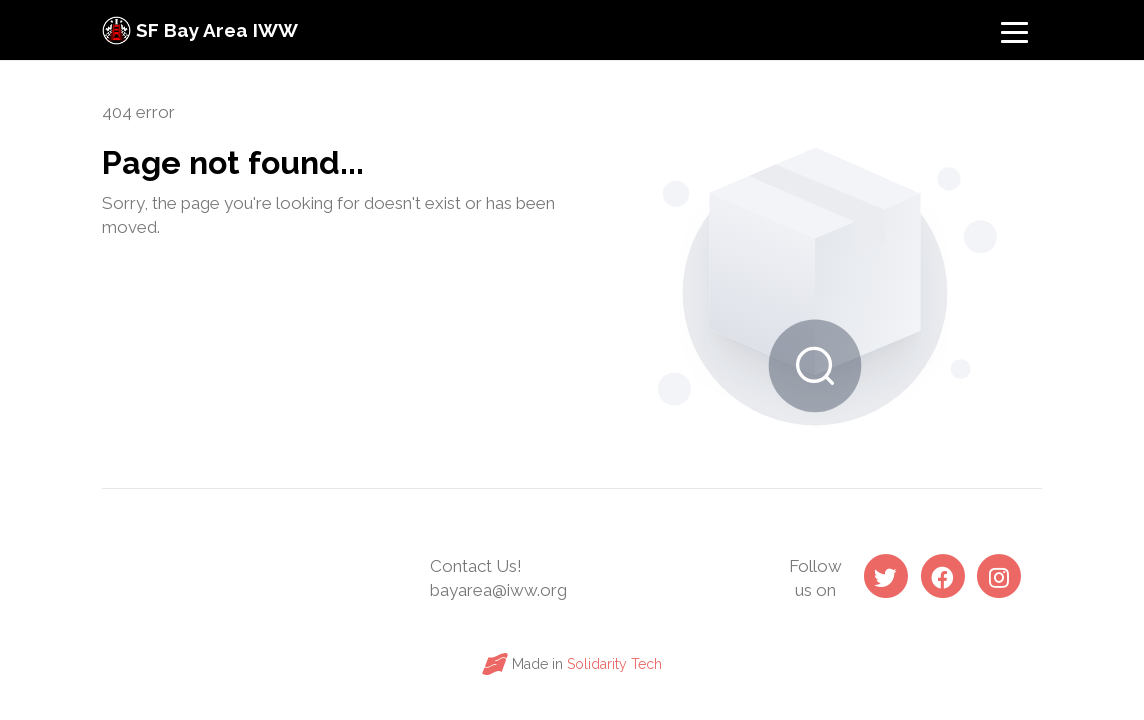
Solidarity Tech (614, 664)
